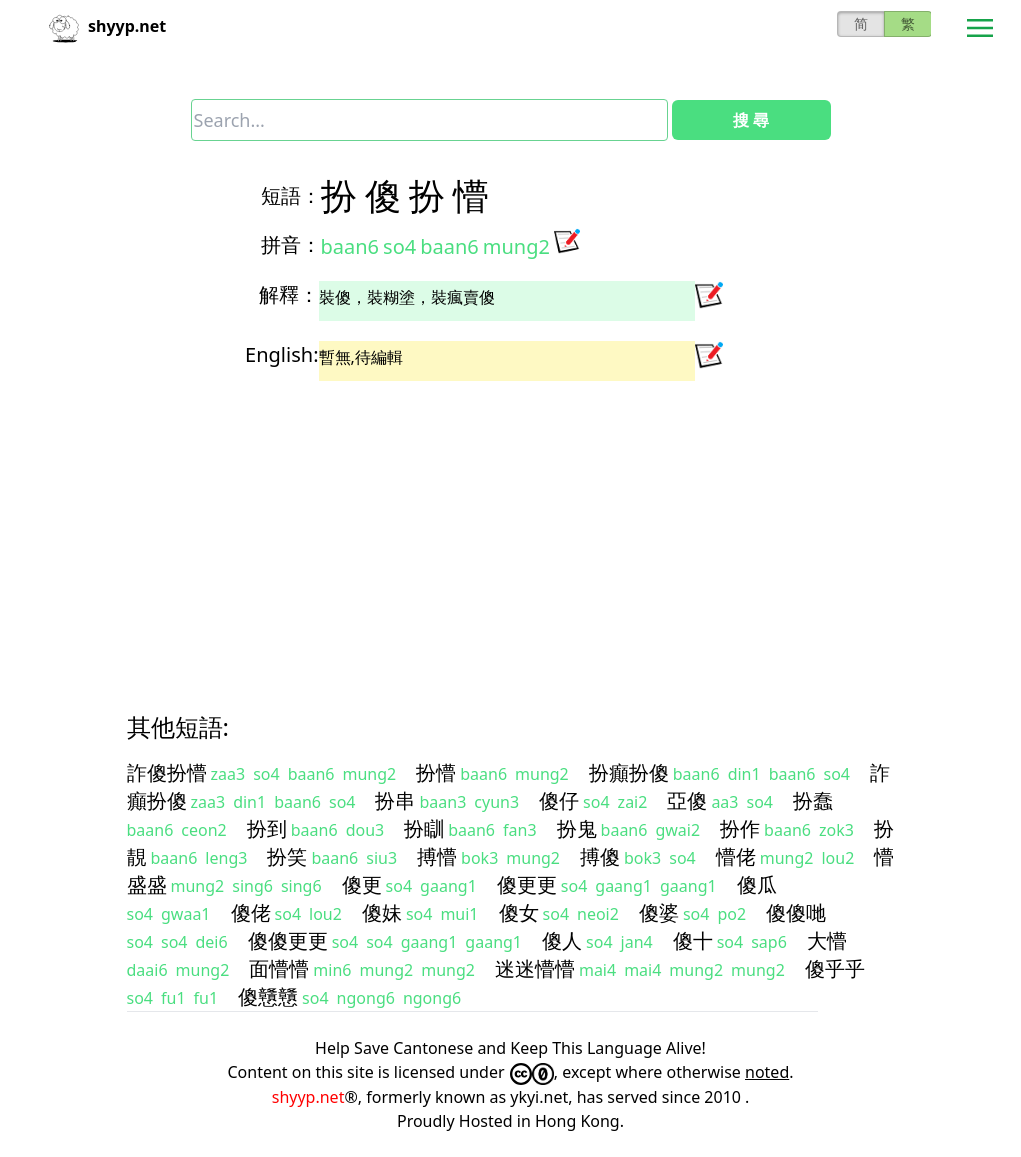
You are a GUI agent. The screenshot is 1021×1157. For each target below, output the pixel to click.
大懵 (827, 940)
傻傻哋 (796, 912)
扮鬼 (577, 828)
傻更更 (527, 884)
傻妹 (382, 912)
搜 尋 (751, 120)
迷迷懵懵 (535, 968)
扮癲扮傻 (629, 772)
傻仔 (559, 800)
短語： (291, 195)
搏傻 (600, 856)
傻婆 (659, 912)
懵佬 (736, 856)
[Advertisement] (511, 529)
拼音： (291, 244)
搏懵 (437, 856)
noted (767, 1072)
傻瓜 (757, 884)
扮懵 (436, 772)
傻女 (519, 912)
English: (281, 354)
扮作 (740, 828)
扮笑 (287, 856)
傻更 (362, 884)
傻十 (693, 940)
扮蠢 (813, 800)
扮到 (267, 828)
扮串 (395, 800)
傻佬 (251, 912)
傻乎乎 (835, 968)
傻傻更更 (288, 940)
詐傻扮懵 (167, 772)
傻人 (562, 940)
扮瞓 (424, 828)
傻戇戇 (268, 996)
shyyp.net (308, 1097)
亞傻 (687, 800)
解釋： (289, 294)
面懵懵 (279, 968)
